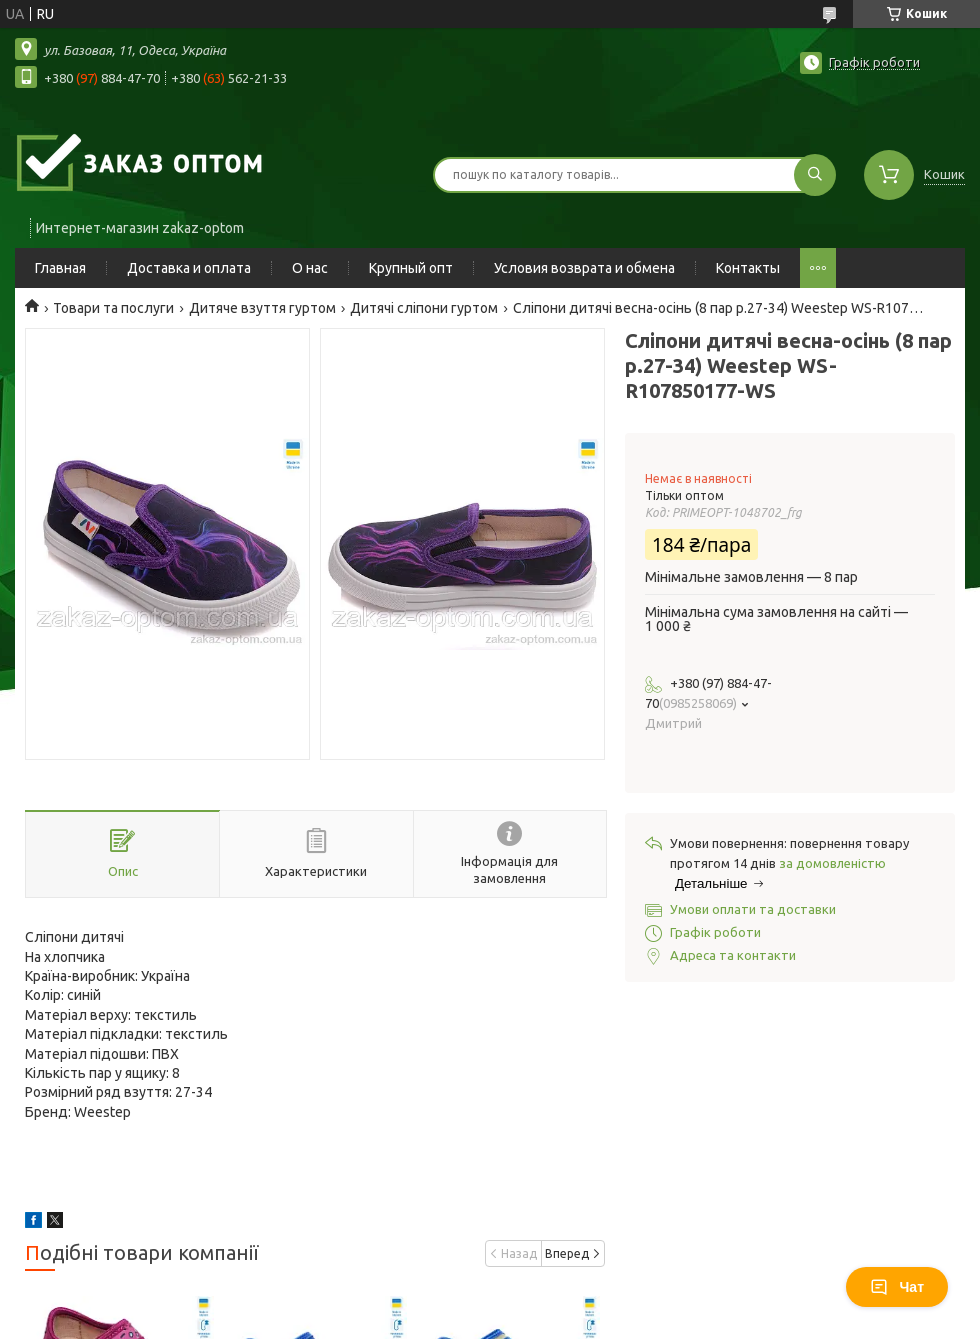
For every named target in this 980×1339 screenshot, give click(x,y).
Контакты (748, 268)
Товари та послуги (113, 308)
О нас (310, 268)
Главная (60, 268)
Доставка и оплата (189, 268)
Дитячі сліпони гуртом (424, 308)
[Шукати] (815, 175)
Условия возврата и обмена (584, 268)
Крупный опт (411, 268)
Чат (897, 1287)
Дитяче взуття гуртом (262, 308)
